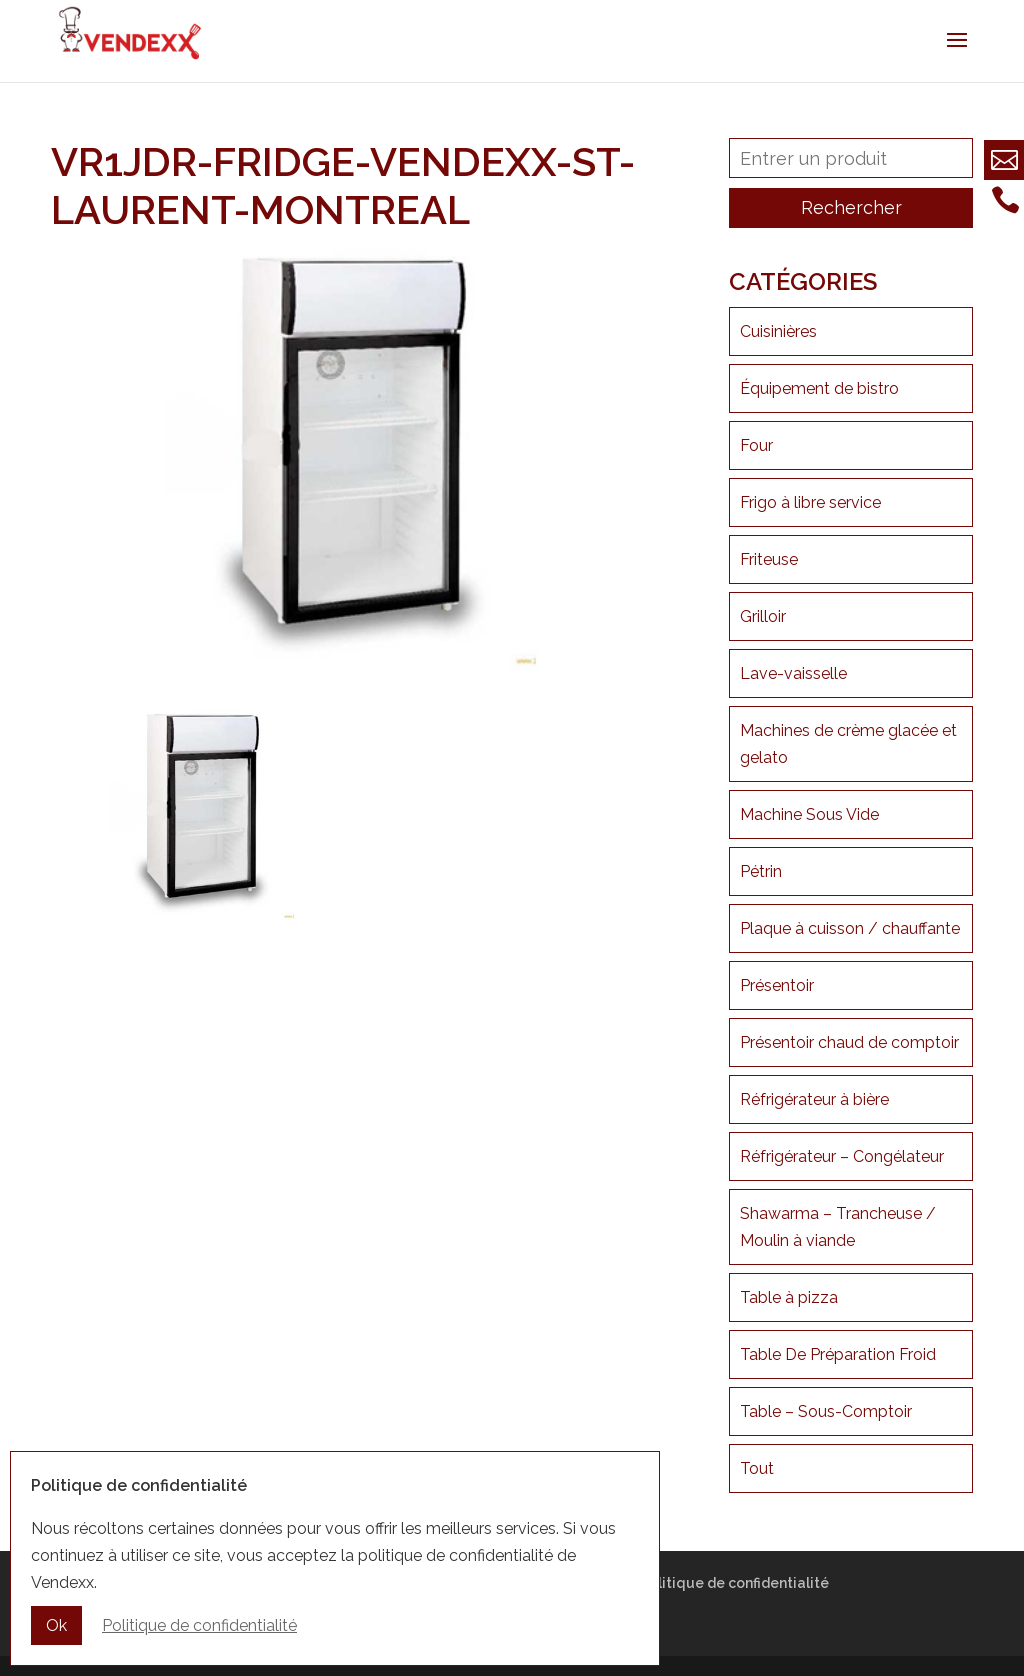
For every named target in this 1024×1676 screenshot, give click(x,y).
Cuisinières (778, 331)
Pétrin (761, 871)
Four (756, 445)
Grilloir (763, 616)
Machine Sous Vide (809, 814)
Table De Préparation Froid (838, 1354)
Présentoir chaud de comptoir (849, 1042)
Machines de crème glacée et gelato (848, 744)
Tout (757, 1468)
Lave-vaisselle (793, 673)
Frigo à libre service (810, 502)
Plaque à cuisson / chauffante (850, 928)
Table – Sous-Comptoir (826, 1411)
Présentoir (777, 985)
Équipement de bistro (819, 388)
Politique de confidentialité (734, 1583)
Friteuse (769, 559)
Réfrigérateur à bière (814, 1099)
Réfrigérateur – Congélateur (842, 1156)
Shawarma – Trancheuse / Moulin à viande (838, 1227)
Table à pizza (789, 1297)
